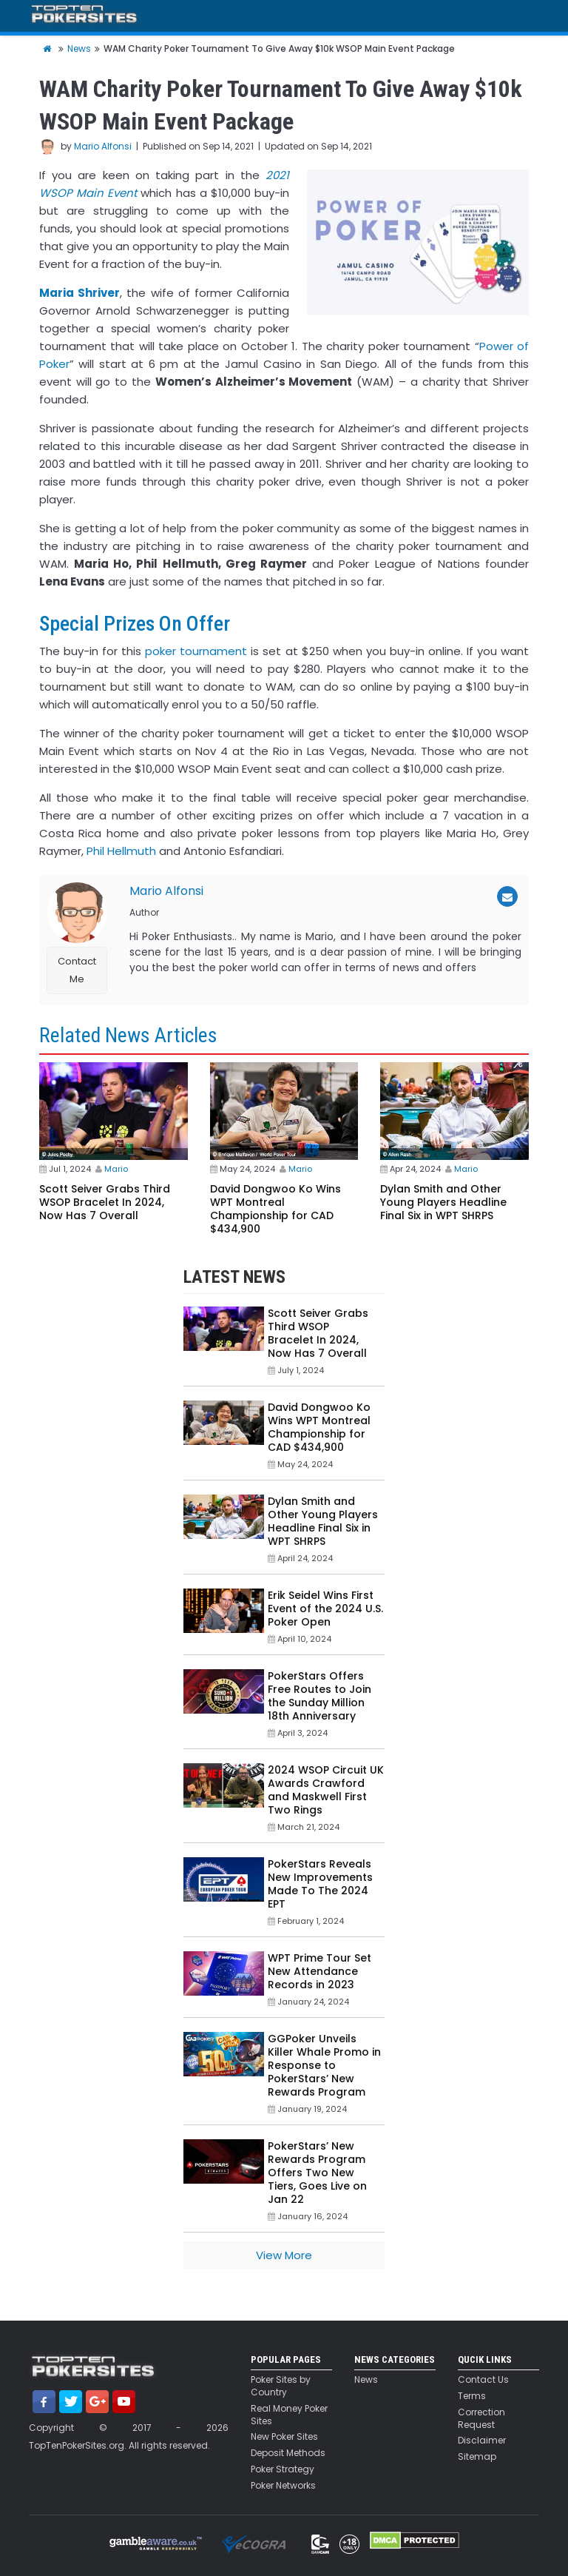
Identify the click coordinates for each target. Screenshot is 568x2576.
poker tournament (196, 651)
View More (284, 2255)
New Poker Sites (284, 2437)
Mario (116, 1169)
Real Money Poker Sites (289, 2415)
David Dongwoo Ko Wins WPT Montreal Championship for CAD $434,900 (275, 1208)
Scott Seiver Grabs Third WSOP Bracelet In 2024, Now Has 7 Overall (104, 1202)
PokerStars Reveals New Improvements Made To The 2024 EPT (320, 1883)
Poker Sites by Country (281, 2386)
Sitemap (477, 2457)
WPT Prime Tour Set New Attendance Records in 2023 (319, 1971)
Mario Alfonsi (103, 146)
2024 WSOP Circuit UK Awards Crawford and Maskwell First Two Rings (326, 1789)
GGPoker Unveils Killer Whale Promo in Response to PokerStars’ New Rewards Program (324, 2065)
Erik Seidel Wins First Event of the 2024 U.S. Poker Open (325, 1608)
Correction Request (481, 2418)
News (366, 2380)
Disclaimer (482, 2440)
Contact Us (483, 2380)
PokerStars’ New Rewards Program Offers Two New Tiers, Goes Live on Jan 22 (317, 2173)
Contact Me (77, 970)
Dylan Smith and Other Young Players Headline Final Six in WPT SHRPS (443, 1202)
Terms (472, 2396)
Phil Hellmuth (121, 851)
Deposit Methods (288, 2453)
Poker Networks (283, 2486)
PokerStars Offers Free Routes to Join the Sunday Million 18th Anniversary (319, 1695)
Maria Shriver (79, 293)
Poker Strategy (282, 2469)
